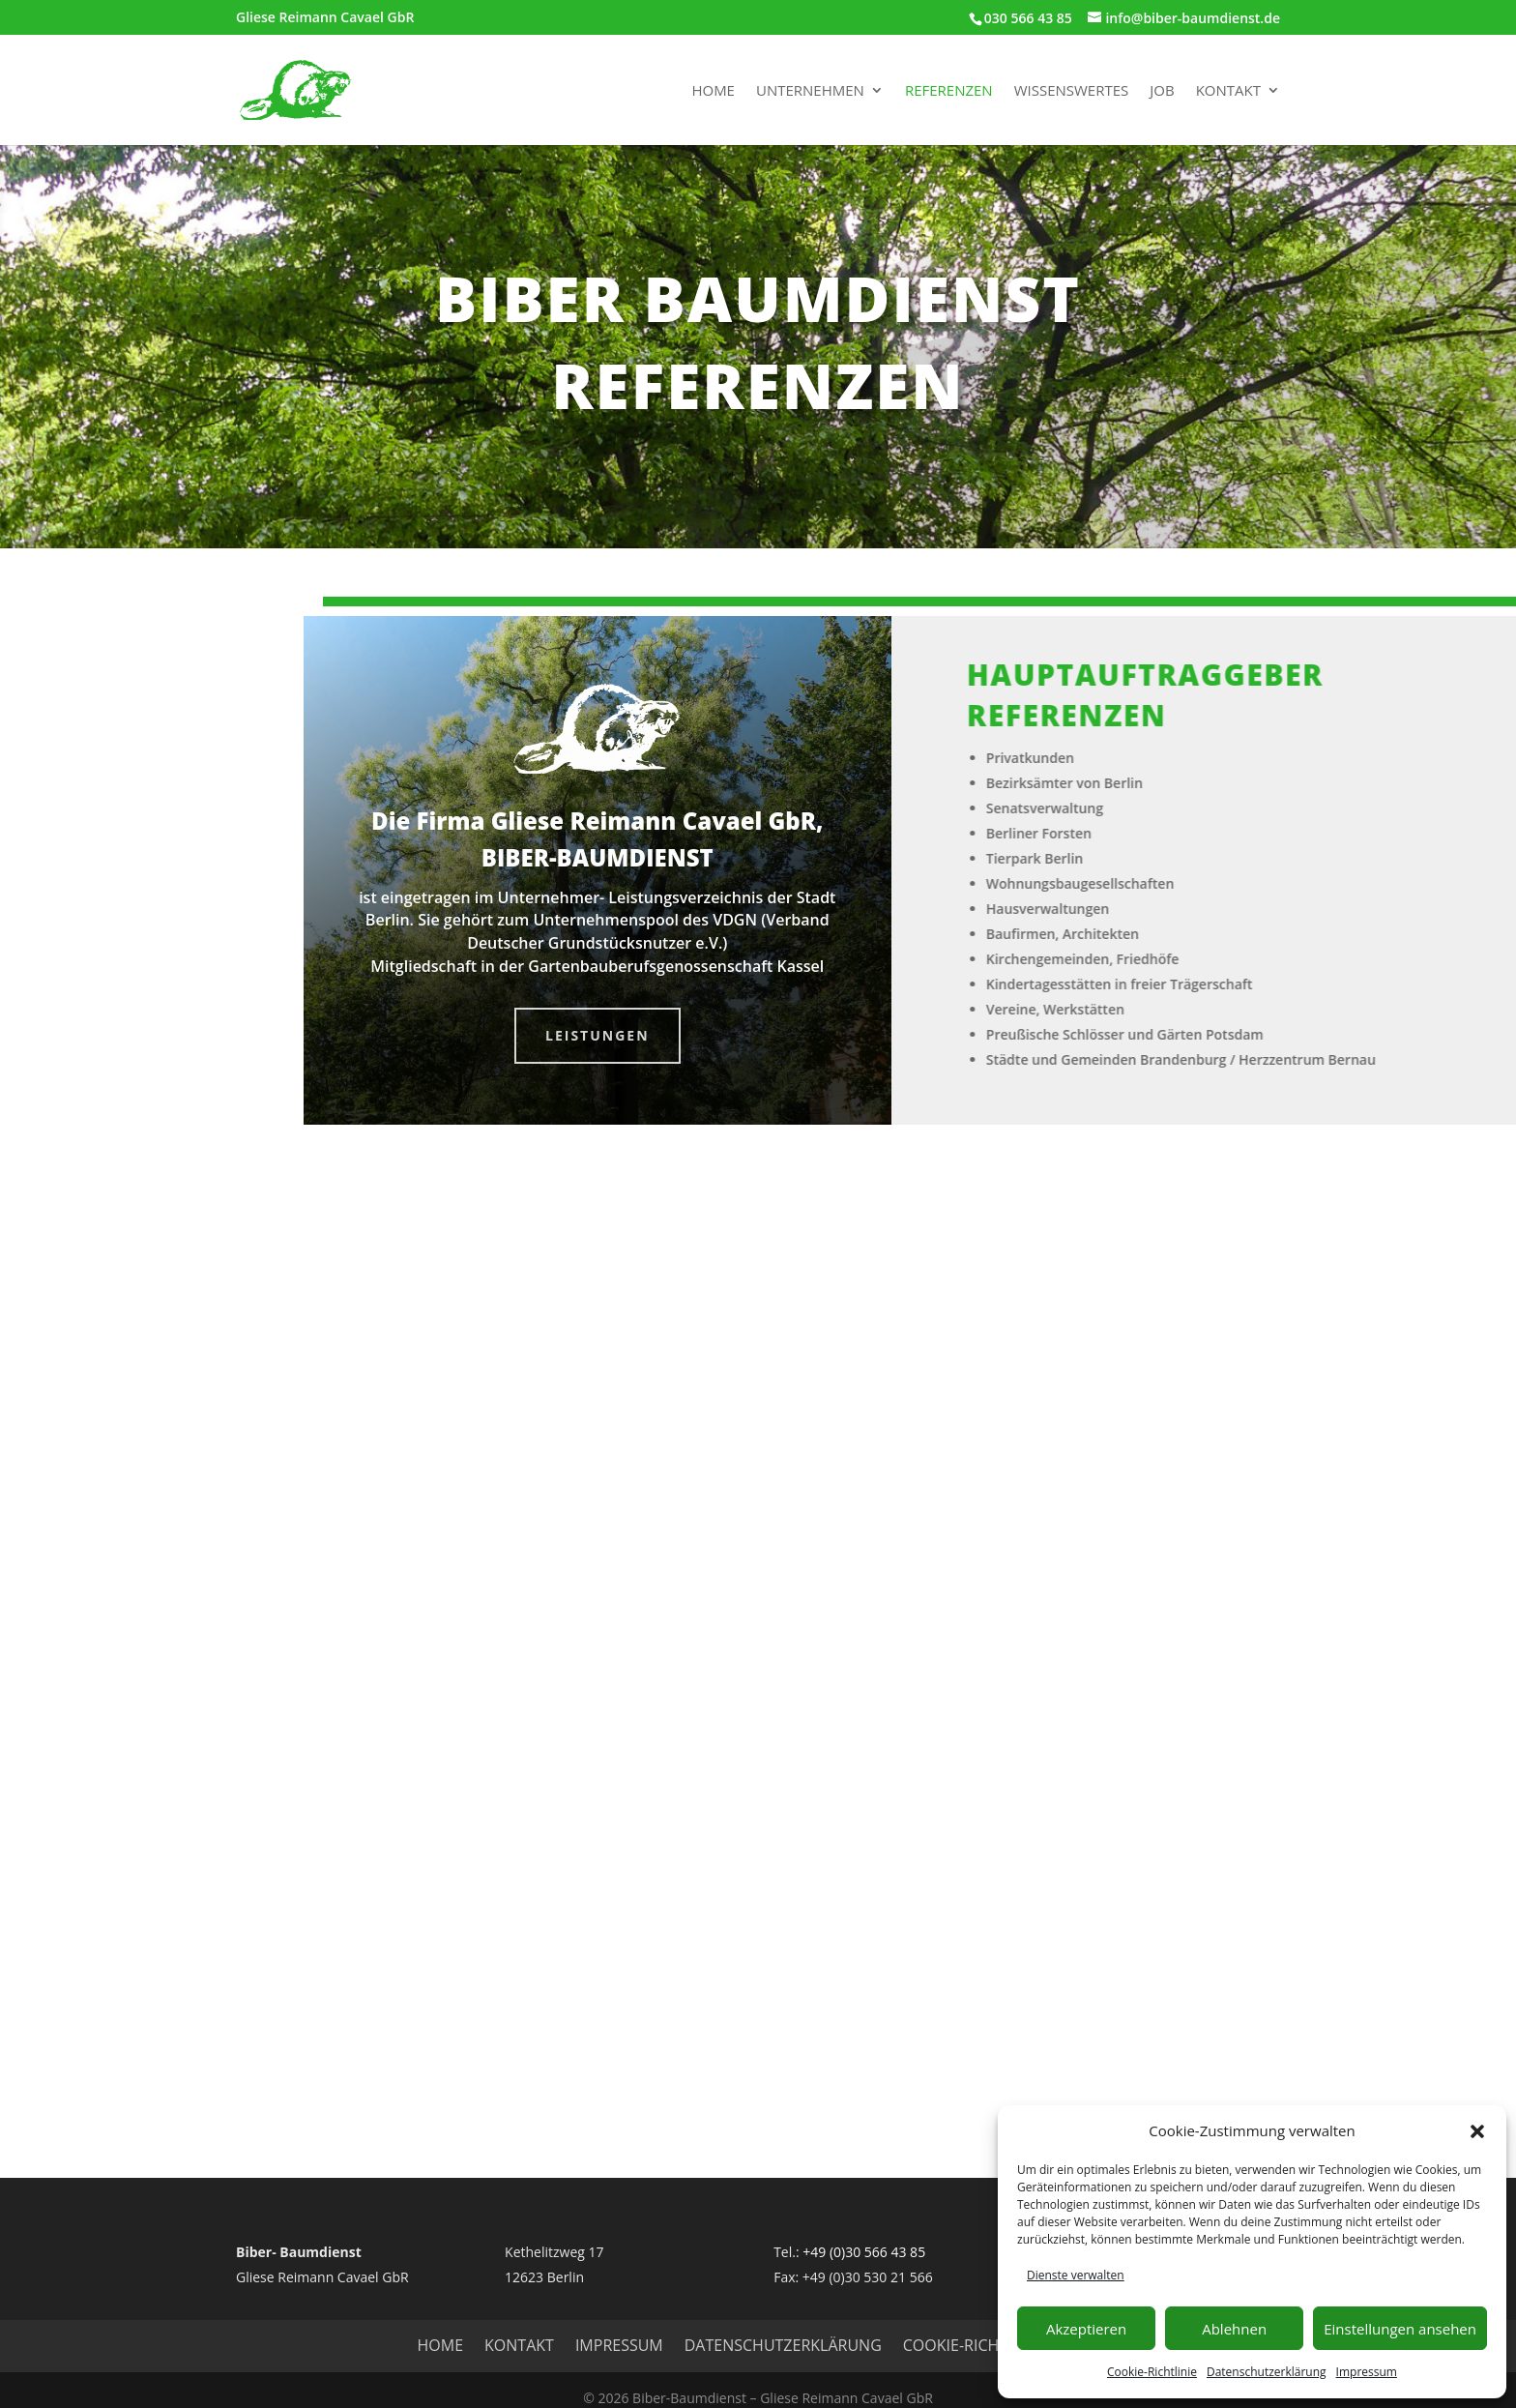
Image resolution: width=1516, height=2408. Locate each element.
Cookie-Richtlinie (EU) (990, 2345)
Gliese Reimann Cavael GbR (325, 18)
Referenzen (949, 91)
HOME (441, 2345)
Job (1162, 91)
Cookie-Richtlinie (1152, 2372)
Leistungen (597, 1035)
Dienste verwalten (1075, 2275)
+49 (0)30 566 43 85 (863, 2252)
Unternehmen (810, 91)
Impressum (1366, 2372)
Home (713, 91)
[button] (1477, 2131)
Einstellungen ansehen (1400, 2328)
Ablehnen (1234, 2328)
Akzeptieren (1086, 2328)
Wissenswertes (1071, 91)
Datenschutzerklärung (1266, 2372)
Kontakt (1228, 91)
